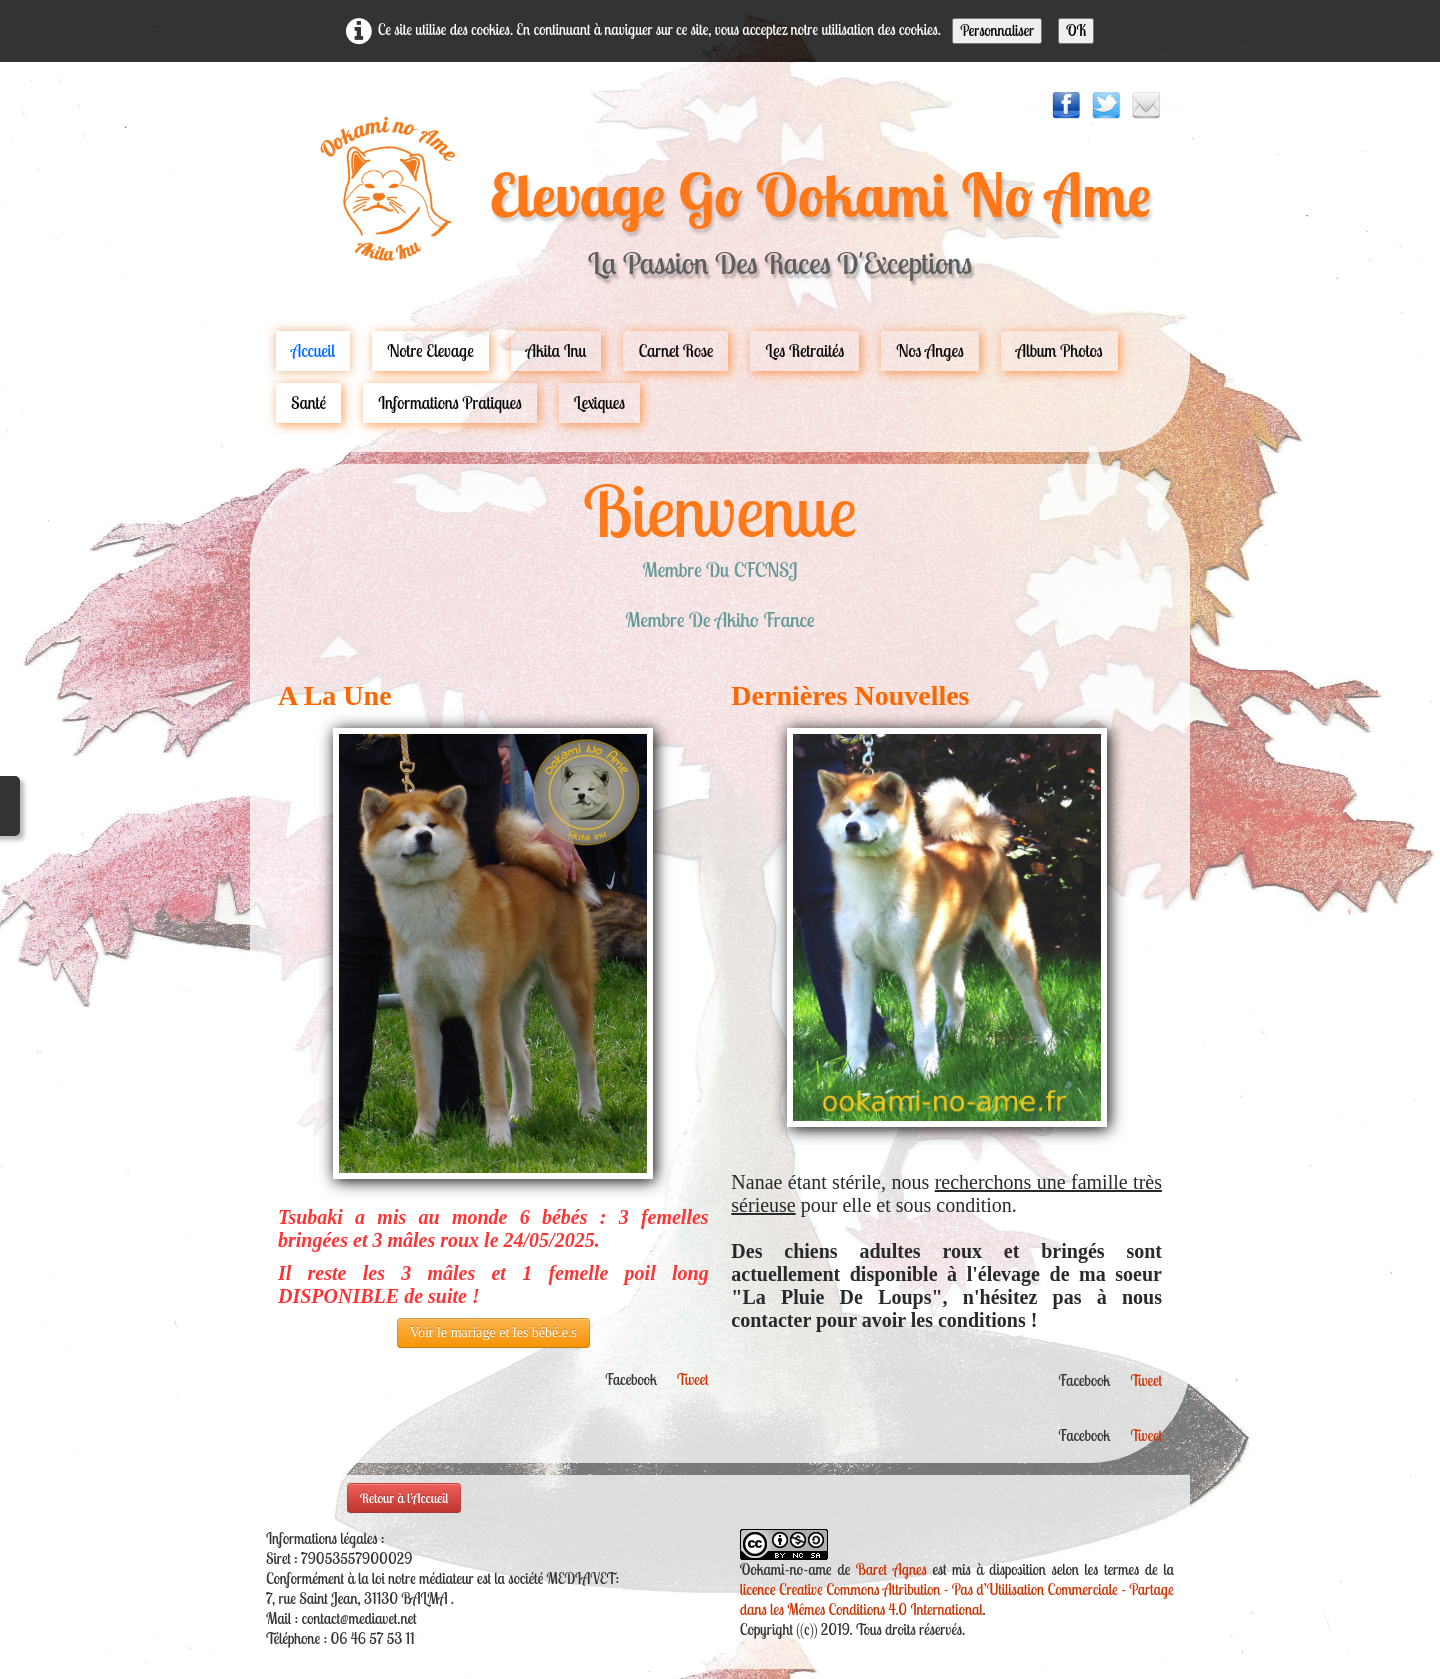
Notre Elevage (430, 350)
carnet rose (675, 350)
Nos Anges (930, 350)
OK (1076, 30)
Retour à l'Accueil (404, 1498)
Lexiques (599, 402)
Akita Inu (556, 350)
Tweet (693, 1379)
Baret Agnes (891, 1569)
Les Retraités (804, 350)
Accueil (313, 350)
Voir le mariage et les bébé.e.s (493, 1332)
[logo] (720, 207)
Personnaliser (997, 30)
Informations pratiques (450, 402)
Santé (308, 402)
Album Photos (1059, 350)
